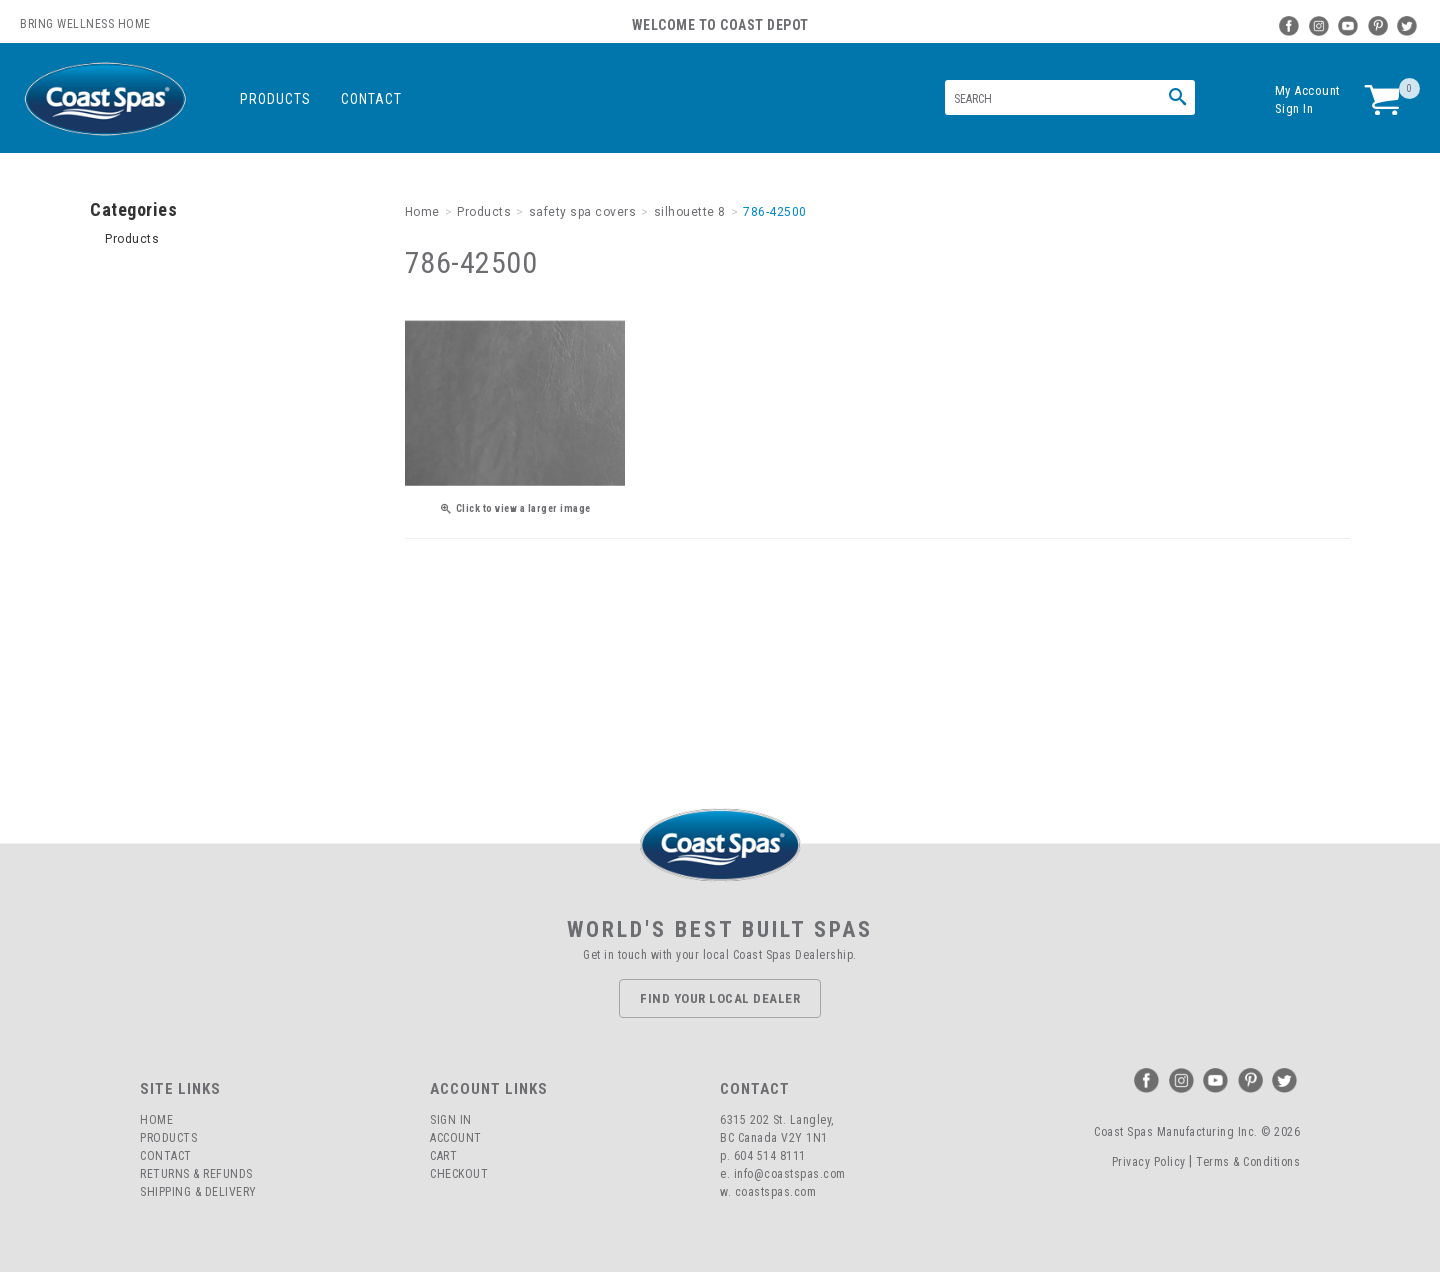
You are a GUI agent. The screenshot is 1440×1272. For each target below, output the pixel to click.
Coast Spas (105, 99)
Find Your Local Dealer (720, 998)
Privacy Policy (1149, 1162)
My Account (1308, 90)
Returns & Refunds (196, 1174)
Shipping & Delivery (198, 1192)
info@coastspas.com (790, 1174)
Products (275, 99)
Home (156, 1120)
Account (456, 1138)
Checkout (459, 1174)
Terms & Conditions (1248, 1162)
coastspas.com (776, 1192)
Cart (443, 1156)
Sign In (1294, 108)
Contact (371, 99)
